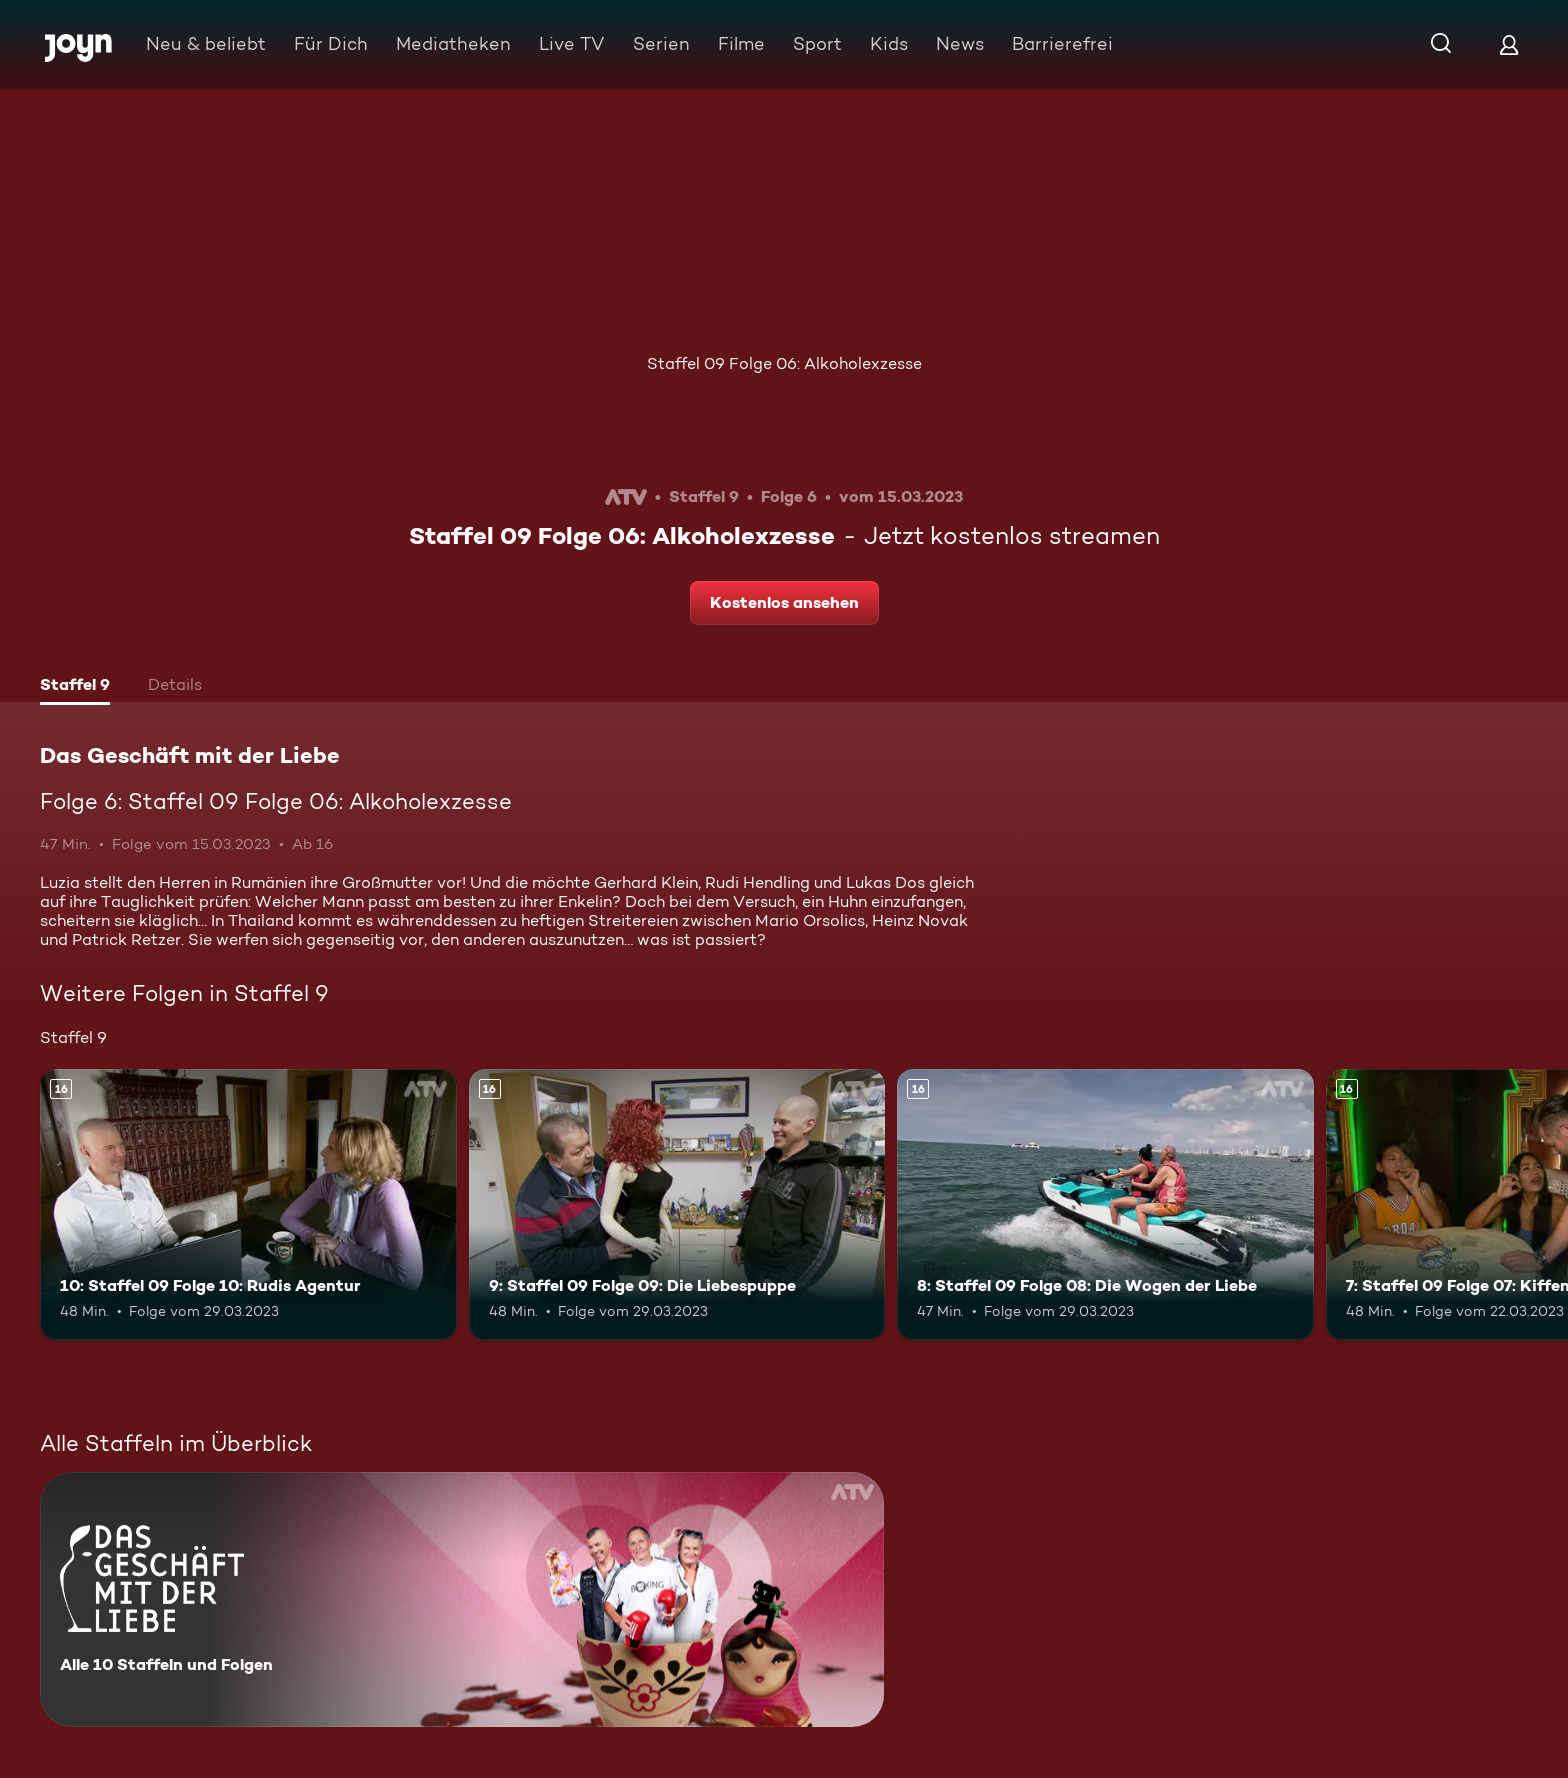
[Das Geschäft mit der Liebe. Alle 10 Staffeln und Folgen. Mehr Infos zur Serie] (462, 1599)
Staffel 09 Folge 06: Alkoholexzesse (784, 363)
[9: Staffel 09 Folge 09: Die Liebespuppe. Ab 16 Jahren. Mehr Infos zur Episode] (677, 1204)
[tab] (75, 687)
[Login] (1509, 44)
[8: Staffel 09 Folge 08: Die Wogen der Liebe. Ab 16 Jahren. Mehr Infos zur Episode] (1105, 1204)
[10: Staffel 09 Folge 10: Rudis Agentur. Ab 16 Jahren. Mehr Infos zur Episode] (248, 1204)
